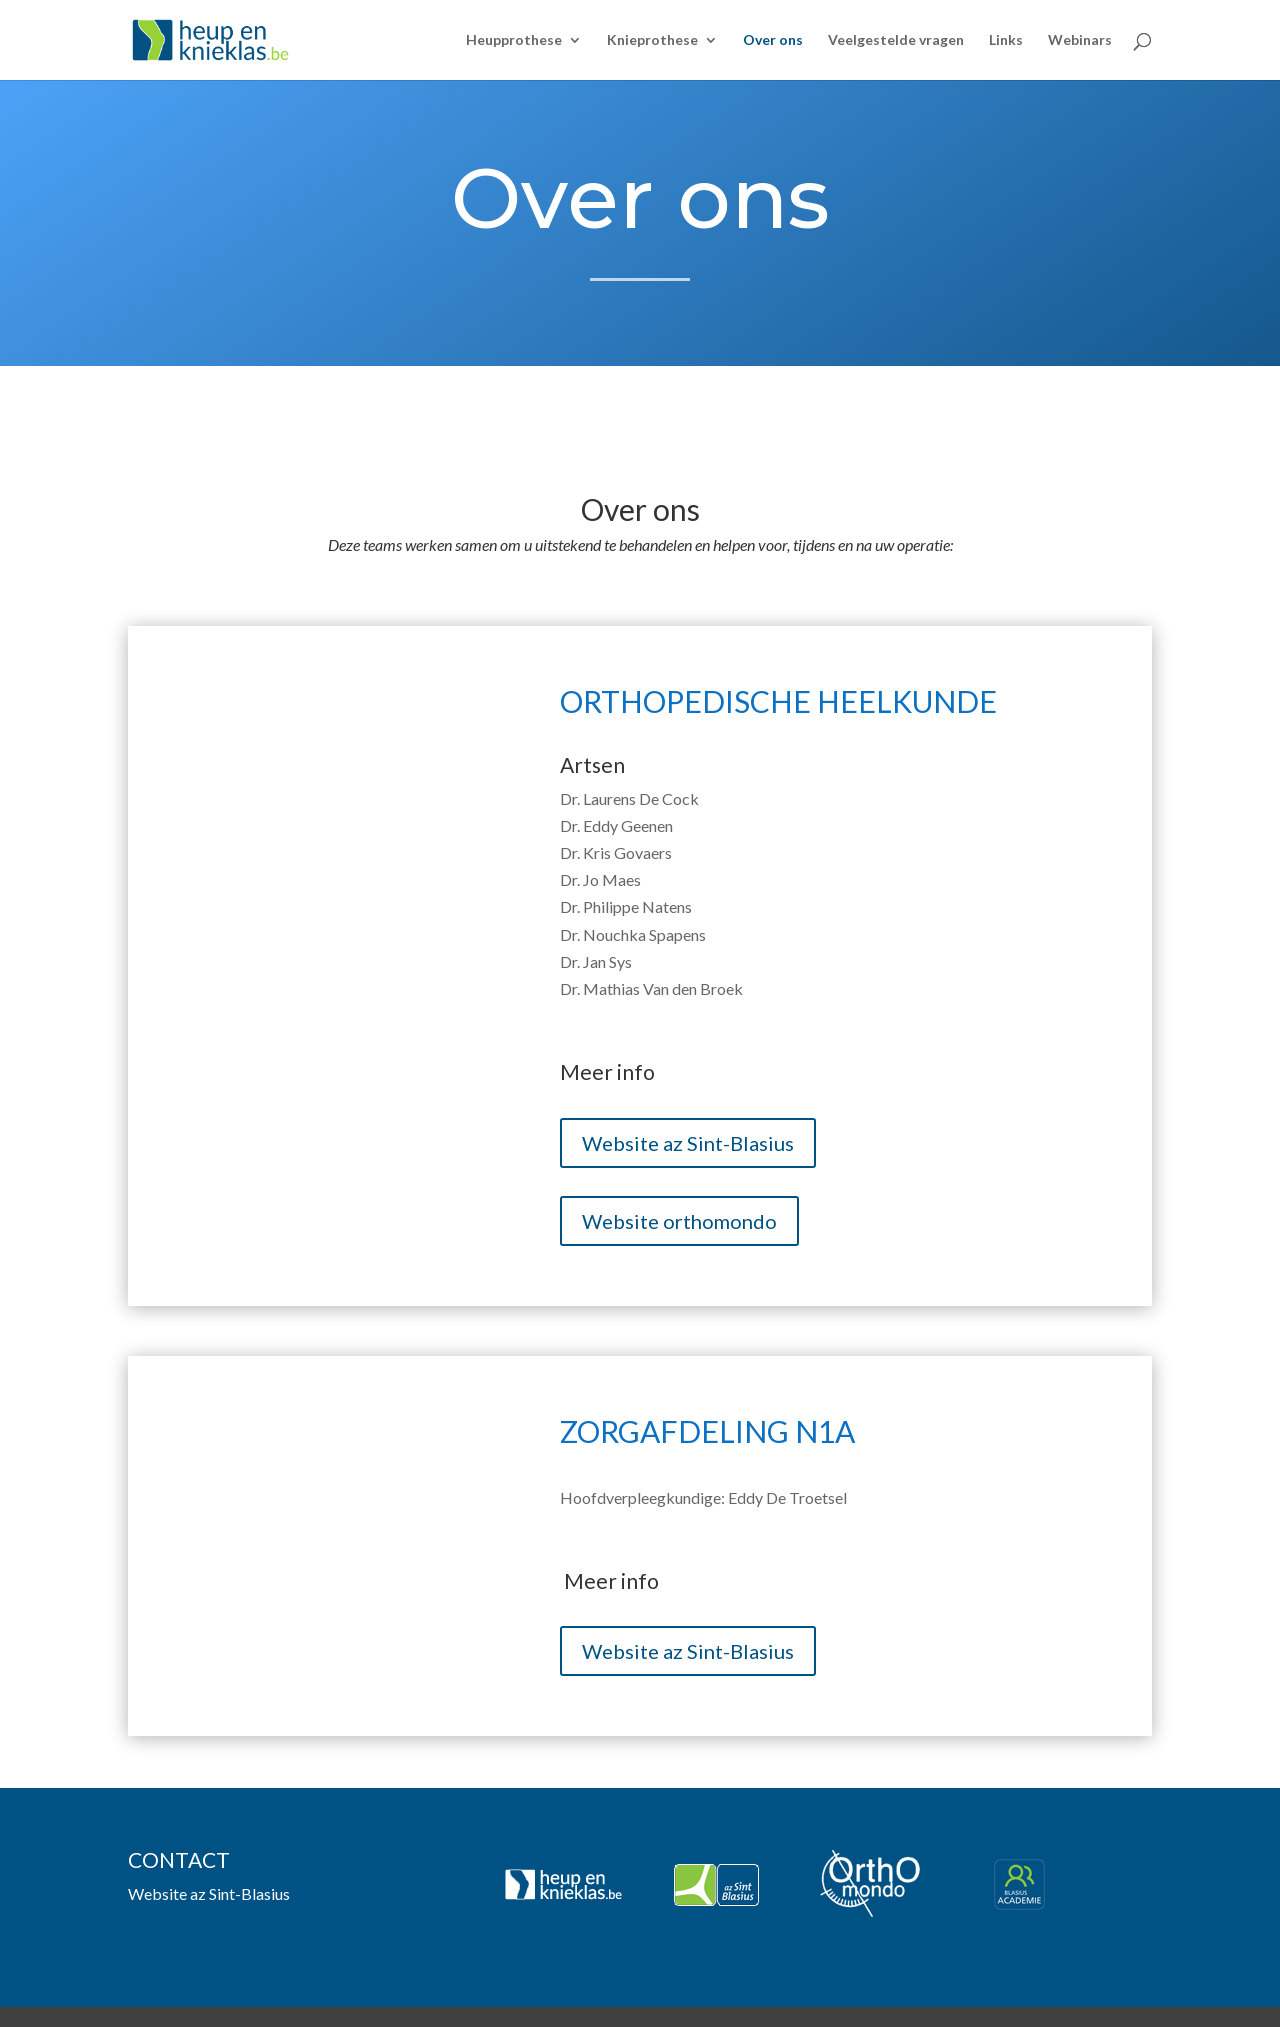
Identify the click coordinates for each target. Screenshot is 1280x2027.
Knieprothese (652, 40)
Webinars (1080, 40)
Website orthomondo (679, 1221)
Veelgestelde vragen (896, 40)
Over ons (773, 40)
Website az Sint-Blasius (688, 1143)
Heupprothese (514, 40)
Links (1006, 40)
